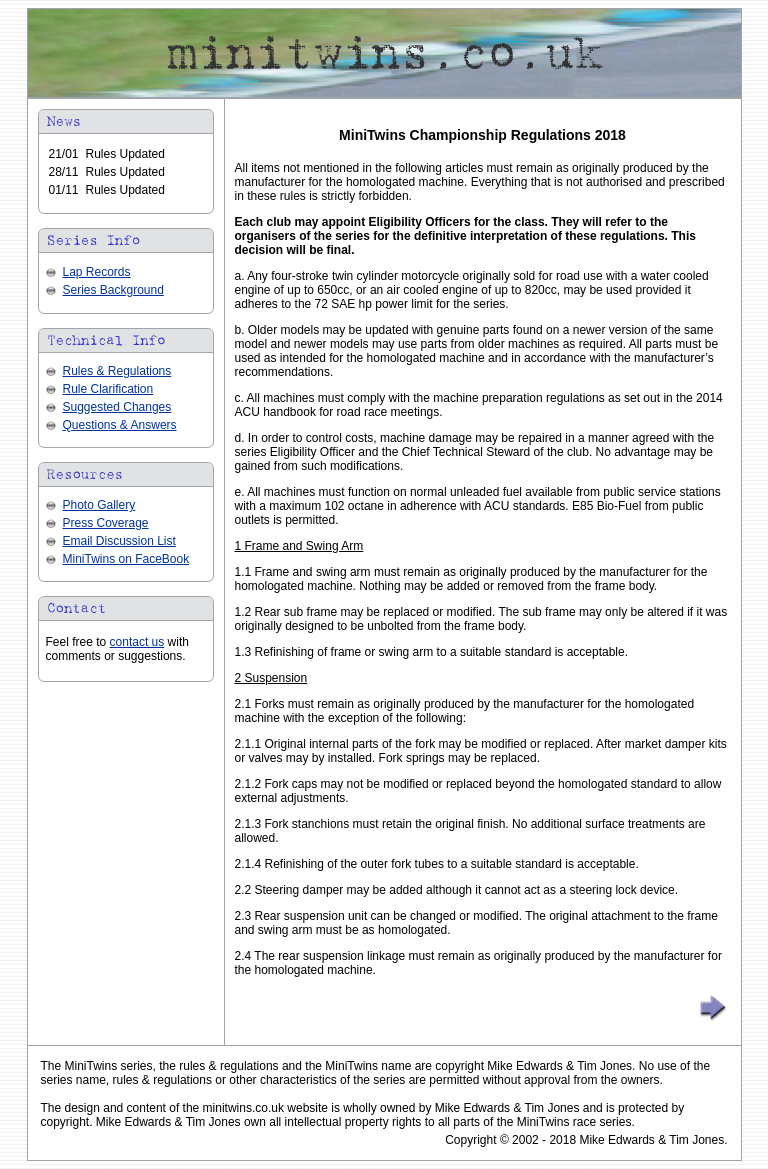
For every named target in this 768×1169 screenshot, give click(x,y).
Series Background (113, 290)
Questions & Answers (120, 425)
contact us (137, 642)
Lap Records (97, 272)
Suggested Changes (117, 407)
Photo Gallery (99, 505)
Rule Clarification (108, 389)
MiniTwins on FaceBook (126, 559)
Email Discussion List (119, 541)
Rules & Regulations (117, 371)
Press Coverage (106, 523)
